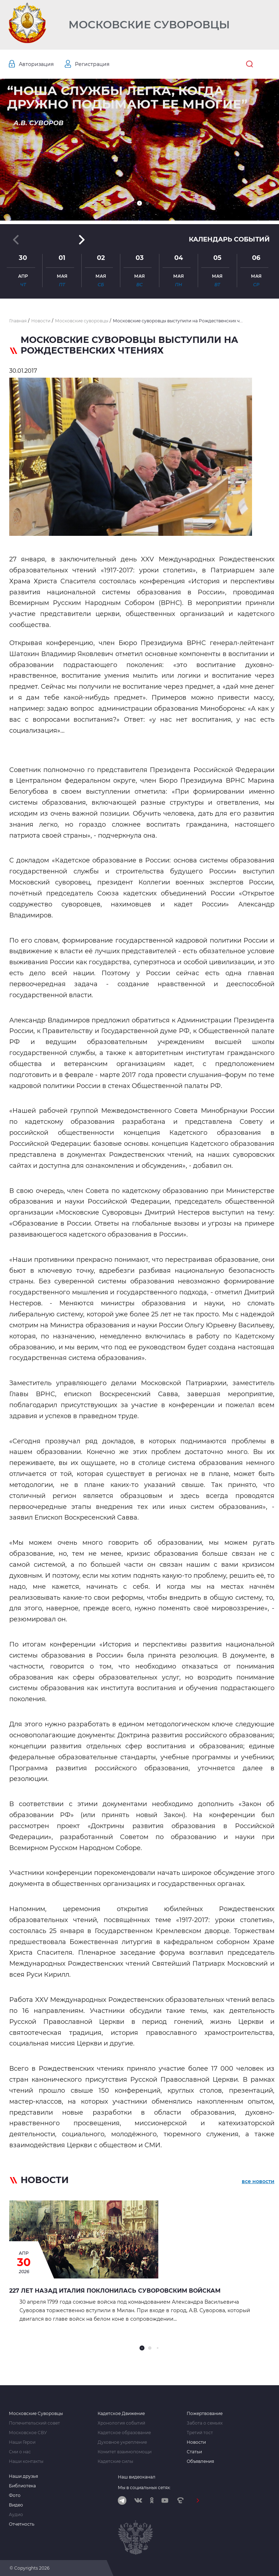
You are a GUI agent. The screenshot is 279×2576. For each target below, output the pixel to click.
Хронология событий (121, 2423)
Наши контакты (26, 2461)
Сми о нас (20, 2452)
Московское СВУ (28, 2433)
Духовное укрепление (122, 2442)
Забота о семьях (205, 2423)
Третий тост (200, 2433)
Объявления (200, 2461)
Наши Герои (22, 2442)
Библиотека (22, 2486)
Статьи (194, 2452)
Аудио (16, 2515)
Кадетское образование (124, 2433)
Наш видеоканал (136, 2477)
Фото (15, 2495)
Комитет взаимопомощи (125, 2452)
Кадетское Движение (121, 2413)
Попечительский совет (34, 2423)
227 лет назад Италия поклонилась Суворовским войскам (114, 2290)
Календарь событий (229, 239)
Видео (16, 2505)
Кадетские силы (115, 2461)
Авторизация (36, 64)
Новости (196, 2442)
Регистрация (92, 64)
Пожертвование (205, 2413)
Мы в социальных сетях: (144, 2487)
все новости (258, 2181)
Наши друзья (23, 2476)
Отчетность (21, 2524)
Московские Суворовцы (149, 24)
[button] (139, 203)
